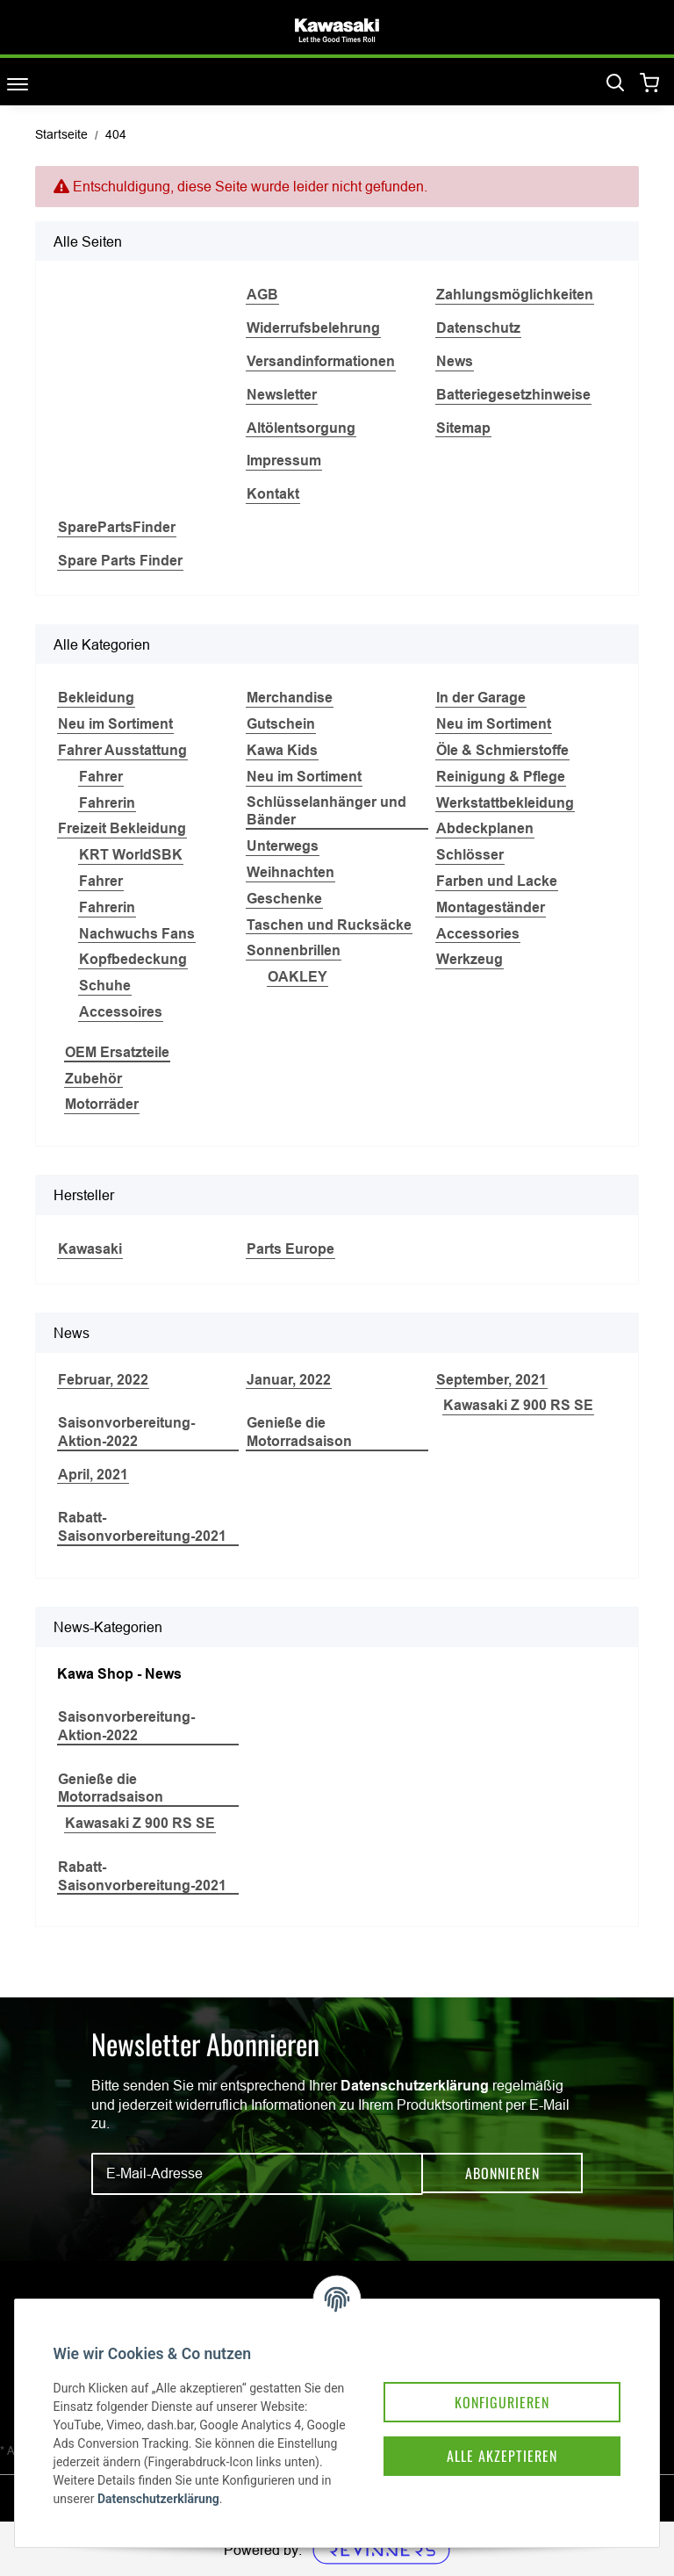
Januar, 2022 (289, 1379)
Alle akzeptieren (488, 2432)
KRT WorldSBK (131, 854)
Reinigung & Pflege (500, 776)
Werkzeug (469, 959)
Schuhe (105, 985)
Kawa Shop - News (119, 1674)
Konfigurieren (488, 2376)
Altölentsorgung (301, 428)
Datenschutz (478, 328)
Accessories (478, 933)
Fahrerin (107, 803)
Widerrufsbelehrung (313, 328)
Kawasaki (90, 1249)
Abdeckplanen (485, 828)
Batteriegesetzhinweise (513, 394)
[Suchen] (615, 83)
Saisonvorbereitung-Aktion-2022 (126, 1432)
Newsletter (282, 394)
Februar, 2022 (103, 1379)
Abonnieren (502, 2173)
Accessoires (120, 1012)
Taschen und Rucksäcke (329, 925)
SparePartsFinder (117, 527)
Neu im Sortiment (115, 724)
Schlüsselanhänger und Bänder (326, 811)
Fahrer (101, 776)
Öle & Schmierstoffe (502, 750)
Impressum (284, 460)
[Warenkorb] (650, 84)
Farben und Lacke (496, 881)
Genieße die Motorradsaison (299, 1432)
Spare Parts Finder (120, 560)
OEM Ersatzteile (117, 1052)
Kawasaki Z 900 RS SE (518, 1405)
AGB (262, 294)
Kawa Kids (282, 750)
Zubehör (93, 1078)
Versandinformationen (321, 361)
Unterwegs (283, 846)
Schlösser (470, 854)
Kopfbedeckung (133, 959)
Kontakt (273, 494)
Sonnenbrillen (294, 950)
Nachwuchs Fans (137, 933)
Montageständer (490, 907)
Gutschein (281, 724)
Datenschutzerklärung (415, 2085)
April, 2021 (93, 1474)
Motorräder (102, 1104)
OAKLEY (297, 976)
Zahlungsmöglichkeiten (514, 294)
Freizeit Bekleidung (122, 828)
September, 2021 (491, 1379)
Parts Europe (290, 1249)
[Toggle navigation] (17, 84)
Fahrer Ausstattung (122, 750)
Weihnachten (290, 872)
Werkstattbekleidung (505, 803)
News (454, 361)
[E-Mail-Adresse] (257, 2174)
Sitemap (463, 428)
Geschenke (284, 898)
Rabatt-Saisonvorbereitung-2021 (142, 1526)
